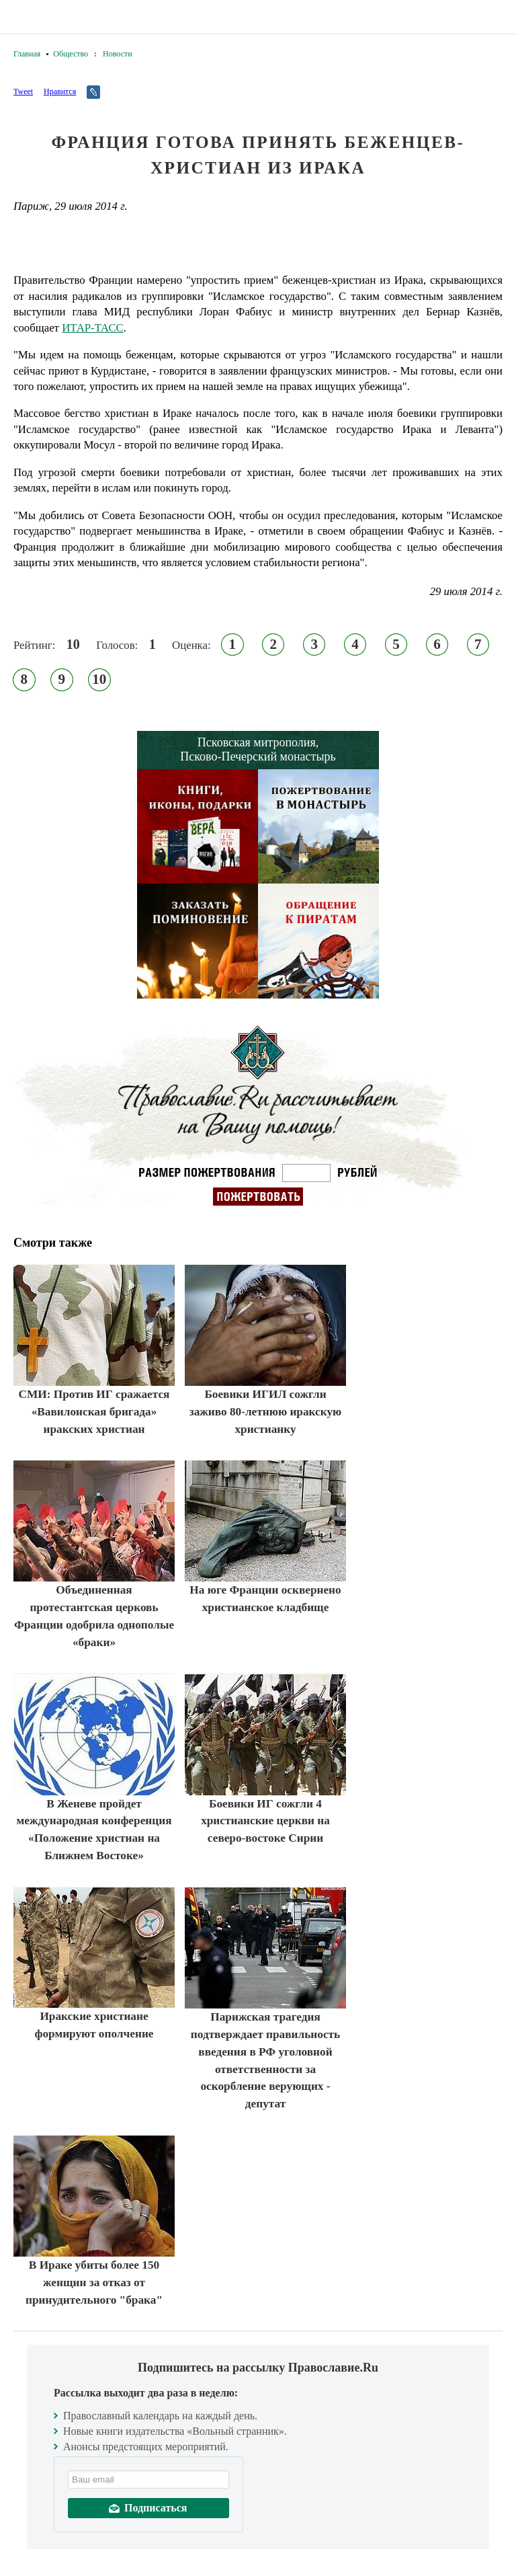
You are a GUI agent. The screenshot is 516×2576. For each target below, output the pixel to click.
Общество (70, 53)
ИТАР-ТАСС (93, 327)
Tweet (23, 91)
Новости (117, 53)
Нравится (60, 91)
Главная (26, 53)
